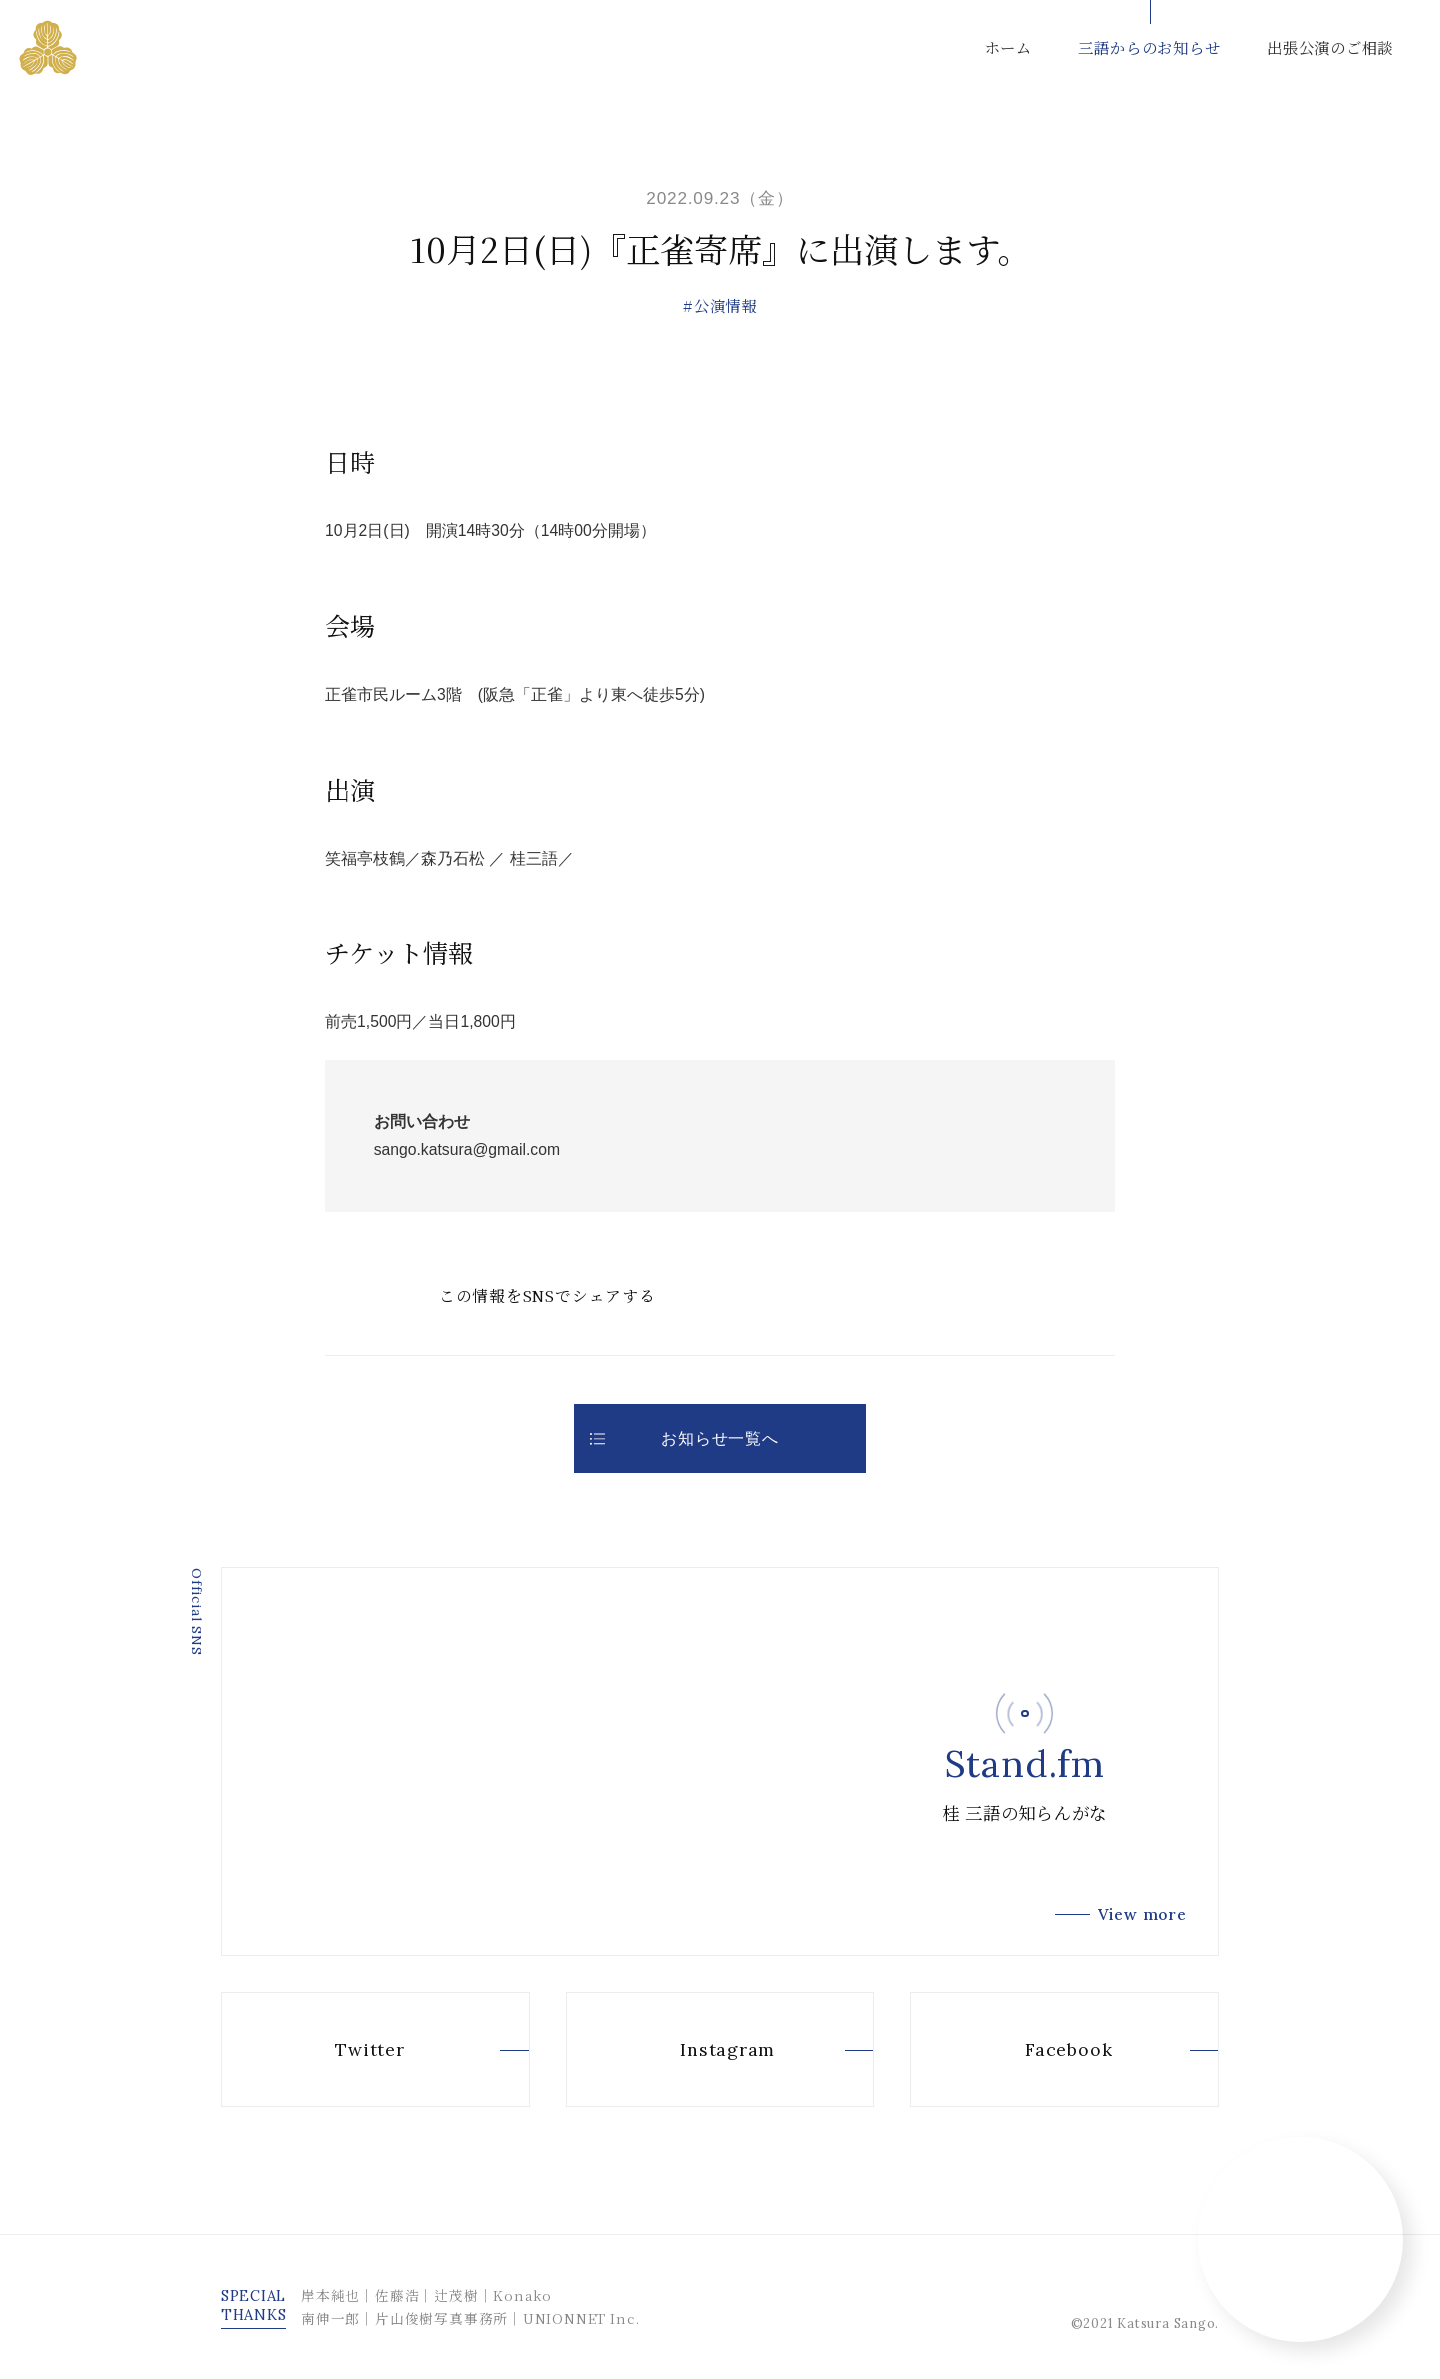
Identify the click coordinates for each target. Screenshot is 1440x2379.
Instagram (692, 2050)
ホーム (1008, 47)
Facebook (1033, 2050)
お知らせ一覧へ (684, 1438)
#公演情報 (720, 305)
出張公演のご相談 (1330, 47)
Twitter (334, 2050)
